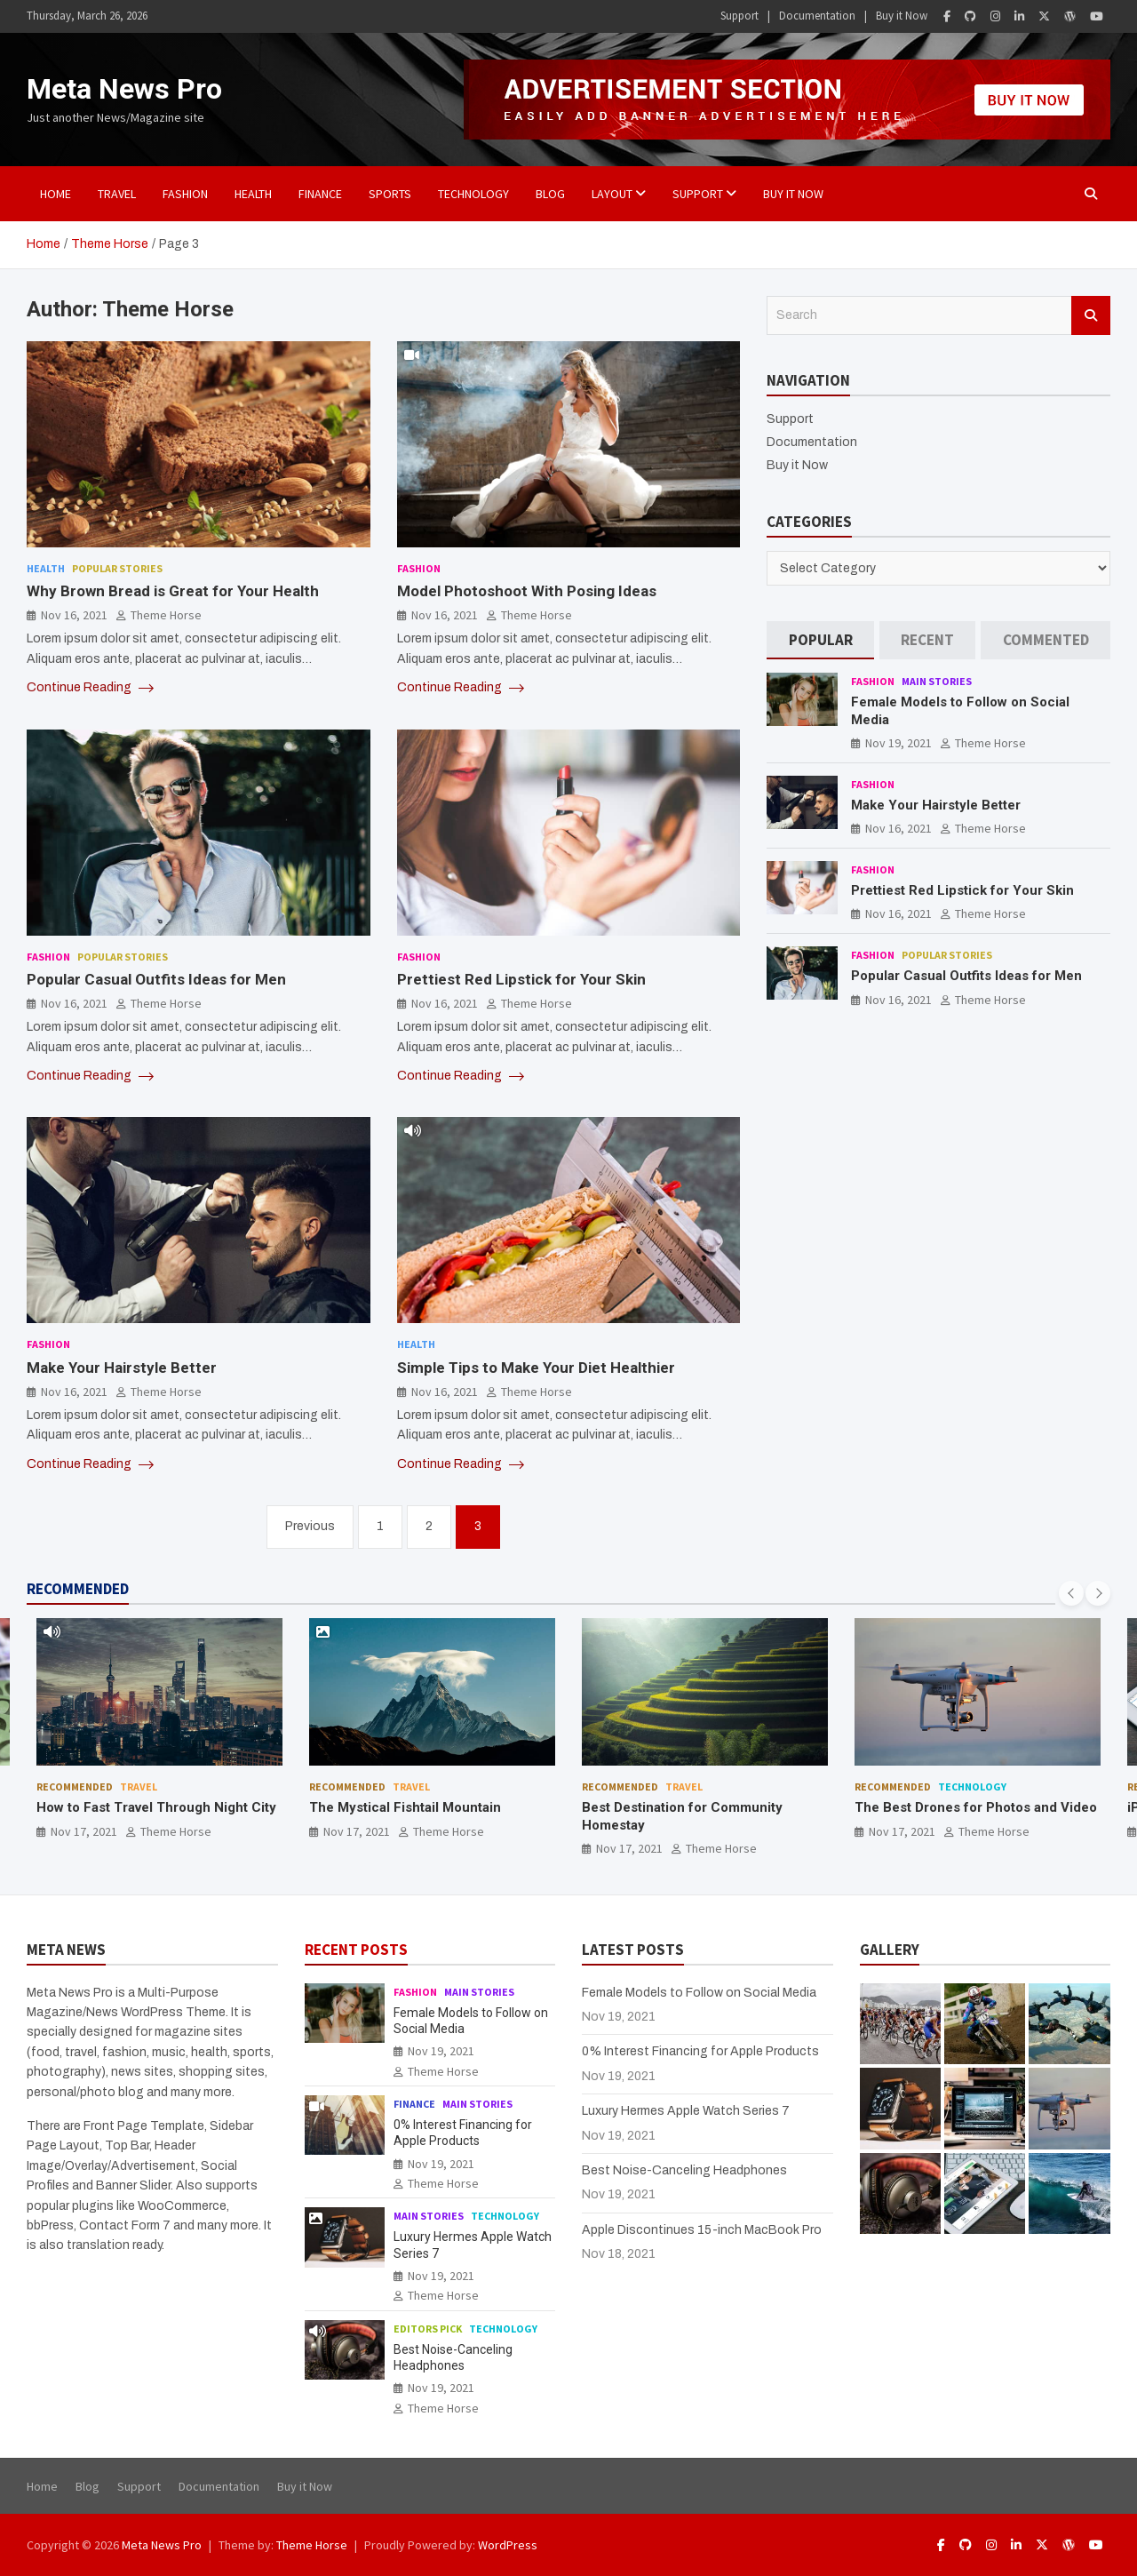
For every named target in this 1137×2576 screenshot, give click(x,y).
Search (1090, 315)
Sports (390, 194)
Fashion (185, 194)
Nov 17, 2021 (84, 1831)
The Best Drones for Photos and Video (976, 1807)
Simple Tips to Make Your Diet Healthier (536, 1367)
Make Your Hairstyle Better (122, 1367)
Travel (117, 194)
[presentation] (1071, 1593)
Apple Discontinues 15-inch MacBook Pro (702, 2230)
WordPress (507, 2545)
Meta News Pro (124, 89)
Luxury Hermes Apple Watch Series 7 (686, 2110)
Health (253, 194)
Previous (310, 1526)
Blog (87, 2486)
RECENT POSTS (356, 1949)
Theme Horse (166, 615)
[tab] (820, 640)
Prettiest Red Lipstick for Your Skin (521, 979)
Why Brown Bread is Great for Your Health (173, 591)
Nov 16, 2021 (74, 615)
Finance (320, 194)
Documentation (817, 15)
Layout (612, 194)
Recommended (74, 1786)
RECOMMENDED (78, 1589)
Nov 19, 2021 (898, 743)
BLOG (550, 194)
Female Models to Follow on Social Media (699, 1992)
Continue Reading (90, 688)
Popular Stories (117, 568)
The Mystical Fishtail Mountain (405, 1807)
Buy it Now (901, 15)
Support (739, 15)
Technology (473, 194)
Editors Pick (428, 2328)
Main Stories (937, 681)
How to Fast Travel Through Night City (156, 1807)
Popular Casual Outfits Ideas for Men (156, 979)
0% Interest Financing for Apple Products (700, 2051)
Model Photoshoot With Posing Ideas (526, 591)
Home (55, 194)
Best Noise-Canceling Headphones (684, 2170)
